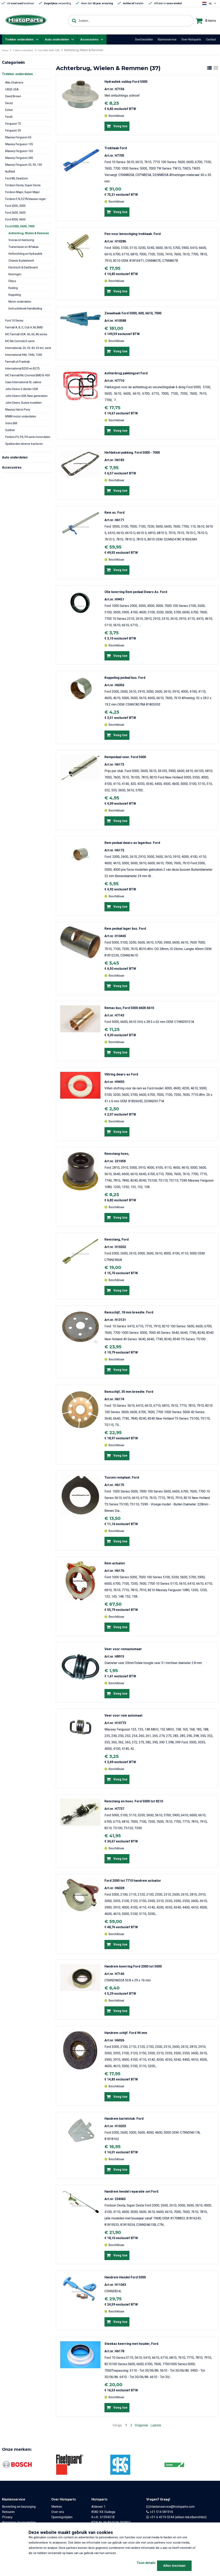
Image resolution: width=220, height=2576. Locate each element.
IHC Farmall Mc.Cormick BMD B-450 (27, 375)
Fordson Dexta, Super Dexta (22, 185)
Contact (211, 39)
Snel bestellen (144, 39)
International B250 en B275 (22, 368)
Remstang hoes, (116, 1154)
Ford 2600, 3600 (15, 212)
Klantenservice (167, 39)
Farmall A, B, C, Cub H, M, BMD (24, 327)
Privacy (7, 2517)
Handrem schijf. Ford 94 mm (125, 2033)
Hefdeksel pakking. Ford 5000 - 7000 (132, 452)
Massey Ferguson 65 (18, 137)
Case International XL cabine (23, 382)
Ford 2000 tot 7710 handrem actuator (132, 1881)
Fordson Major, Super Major (22, 192)
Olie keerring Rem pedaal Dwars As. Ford (135, 592)
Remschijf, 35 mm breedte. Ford (128, 1392)
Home (6, 50)
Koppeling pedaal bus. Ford (124, 678)
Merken (56, 2507)
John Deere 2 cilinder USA (21, 389)
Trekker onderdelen (19, 39)
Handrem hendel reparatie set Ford (131, 2191)
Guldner (10, 430)
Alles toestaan (174, 2566)
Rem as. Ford (114, 512)
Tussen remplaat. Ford (121, 1477)
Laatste (156, 2425)
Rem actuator (114, 1563)
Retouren (8, 2512)
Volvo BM (11, 423)
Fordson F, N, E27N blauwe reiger (25, 199)
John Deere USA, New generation (26, 395)
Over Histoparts (191, 39)
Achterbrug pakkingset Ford (126, 373)
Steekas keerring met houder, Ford (131, 2344)
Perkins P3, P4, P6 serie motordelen (27, 437)
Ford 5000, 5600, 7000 (58, 50)
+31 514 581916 (161, 2512)
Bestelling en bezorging (19, 2507)
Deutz (9, 103)
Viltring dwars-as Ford (121, 1074)
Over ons (57, 2512)
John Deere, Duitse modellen (23, 402)
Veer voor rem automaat (123, 1715)
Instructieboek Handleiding (25, 308)
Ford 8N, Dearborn (16, 178)
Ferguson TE (13, 123)
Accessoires (89, 39)
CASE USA (12, 89)
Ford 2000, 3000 (15, 205)
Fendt (8, 116)
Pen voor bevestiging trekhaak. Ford (132, 234)
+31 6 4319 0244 (162, 2517)
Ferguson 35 (13, 130)
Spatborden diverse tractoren (24, 443)
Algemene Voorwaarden (19, 2522)
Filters (12, 281)
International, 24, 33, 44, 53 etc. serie (28, 348)
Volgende (141, 2425)
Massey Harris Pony (17, 409)
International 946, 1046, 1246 (23, 354)
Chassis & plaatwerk (21, 260)
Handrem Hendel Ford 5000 (125, 2277)
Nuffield (10, 171)
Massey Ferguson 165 (19, 151)
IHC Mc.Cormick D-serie (20, 341)
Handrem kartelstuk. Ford (124, 2119)
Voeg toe (116, 126)
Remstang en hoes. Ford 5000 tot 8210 (133, 1801)
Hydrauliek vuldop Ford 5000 (125, 82)
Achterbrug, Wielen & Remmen (28, 233)
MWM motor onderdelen (20, 416)
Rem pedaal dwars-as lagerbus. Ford (132, 843)
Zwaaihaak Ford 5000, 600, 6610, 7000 (132, 313)
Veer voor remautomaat (123, 1649)
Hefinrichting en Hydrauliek (25, 253)
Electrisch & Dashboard (23, 267)
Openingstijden (61, 2517)
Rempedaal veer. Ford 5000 (125, 757)
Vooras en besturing (21, 240)
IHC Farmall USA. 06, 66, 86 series (26, 334)
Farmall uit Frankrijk (17, 361)
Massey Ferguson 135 (19, 144)
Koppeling (14, 294)
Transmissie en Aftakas (23, 246)
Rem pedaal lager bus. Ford (125, 928)
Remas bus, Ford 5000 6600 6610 (129, 1008)
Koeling (13, 288)
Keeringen (14, 274)
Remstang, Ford (116, 1239)
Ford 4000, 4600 (15, 219)
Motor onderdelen (19, 301)
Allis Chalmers (14, 82)
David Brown (13, 96)
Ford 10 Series (14, 320)
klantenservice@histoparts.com (172, 2507)
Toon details (138, 2566)
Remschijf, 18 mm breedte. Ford (128, 1312)
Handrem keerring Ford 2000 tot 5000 (133, 1966)
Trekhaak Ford (115, 148)
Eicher (9, 110)
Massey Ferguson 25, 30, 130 (23, 164)
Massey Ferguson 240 (19, 157)
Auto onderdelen (57, 39)
